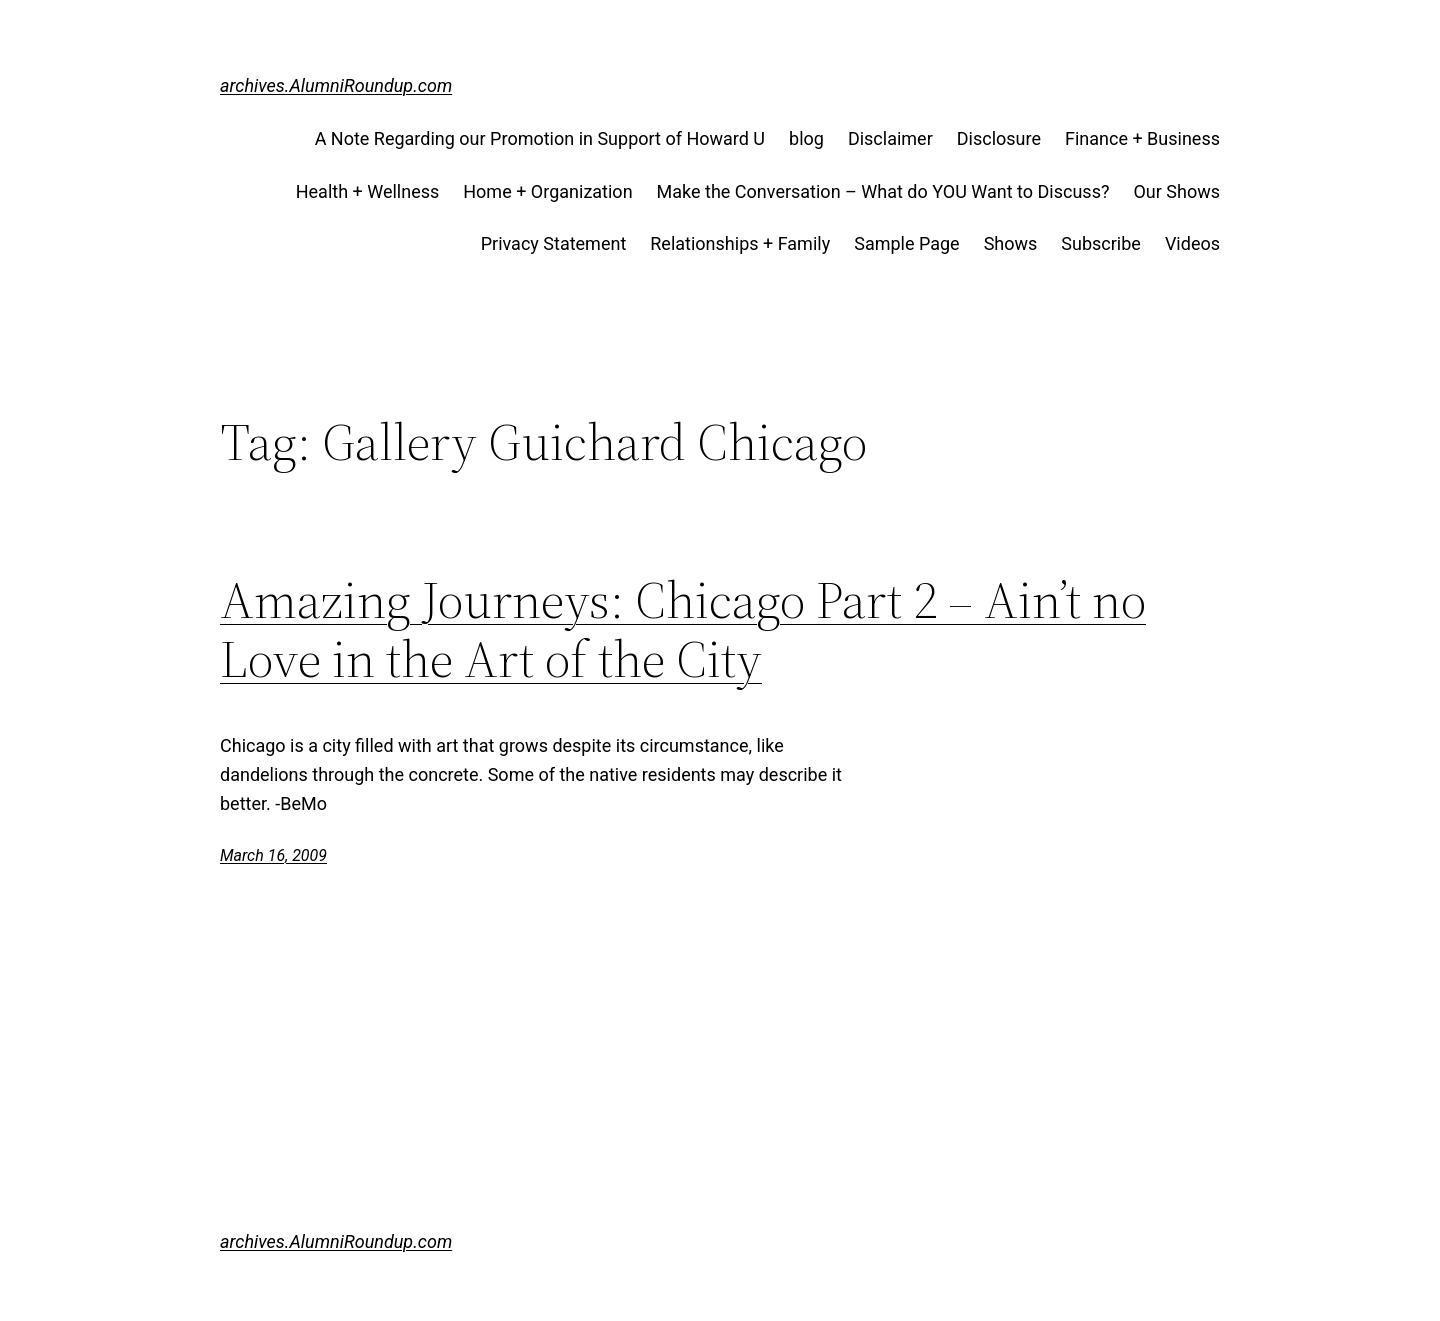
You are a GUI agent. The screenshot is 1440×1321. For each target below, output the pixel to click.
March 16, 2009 (273, 855)
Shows (1011, 243)
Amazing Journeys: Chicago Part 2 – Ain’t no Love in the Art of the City (683, 630)
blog (806, 138)
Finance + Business (1142, 138)
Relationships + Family (740, 243)
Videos (1192, 243)
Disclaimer (890, 138)
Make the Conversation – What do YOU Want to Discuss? (883, 191)
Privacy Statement (554, 243)
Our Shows (1176, 191)
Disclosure (999, 138)
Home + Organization (547, 191)
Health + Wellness (368, 191)
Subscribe (1101, 243)
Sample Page (906, 243)
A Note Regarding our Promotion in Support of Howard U (540, 138)
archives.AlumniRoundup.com (336, 85)
